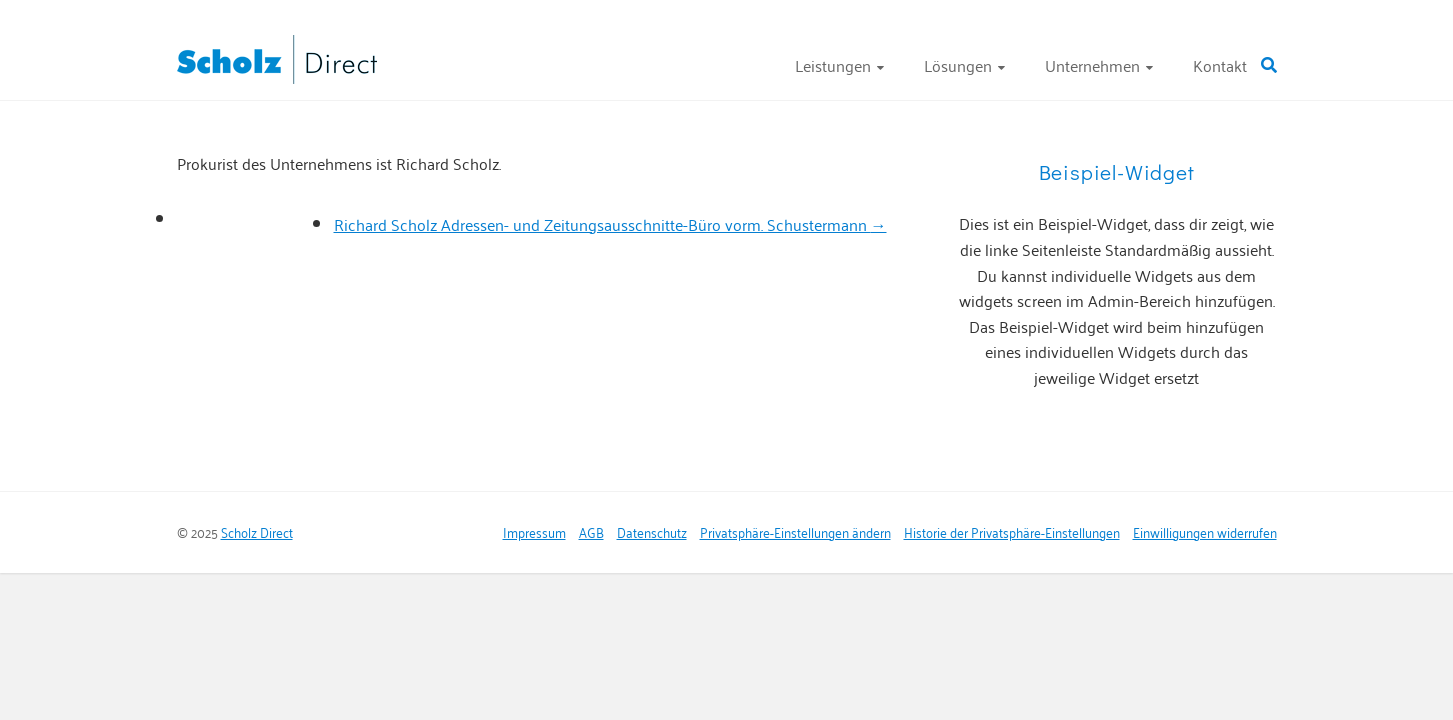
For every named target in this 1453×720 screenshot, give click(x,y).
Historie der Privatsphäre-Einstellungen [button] (1012, 531)
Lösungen (958, 65)
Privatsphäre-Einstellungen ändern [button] (795, 531)
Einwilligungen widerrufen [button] (1205, 531)
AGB (591, 531)
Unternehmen (1092, 65)
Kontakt (1220, 65)
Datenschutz (652, 531)
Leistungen (833, 65)
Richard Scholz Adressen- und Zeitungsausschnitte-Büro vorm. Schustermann (610, 224)
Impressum (534, 531)
